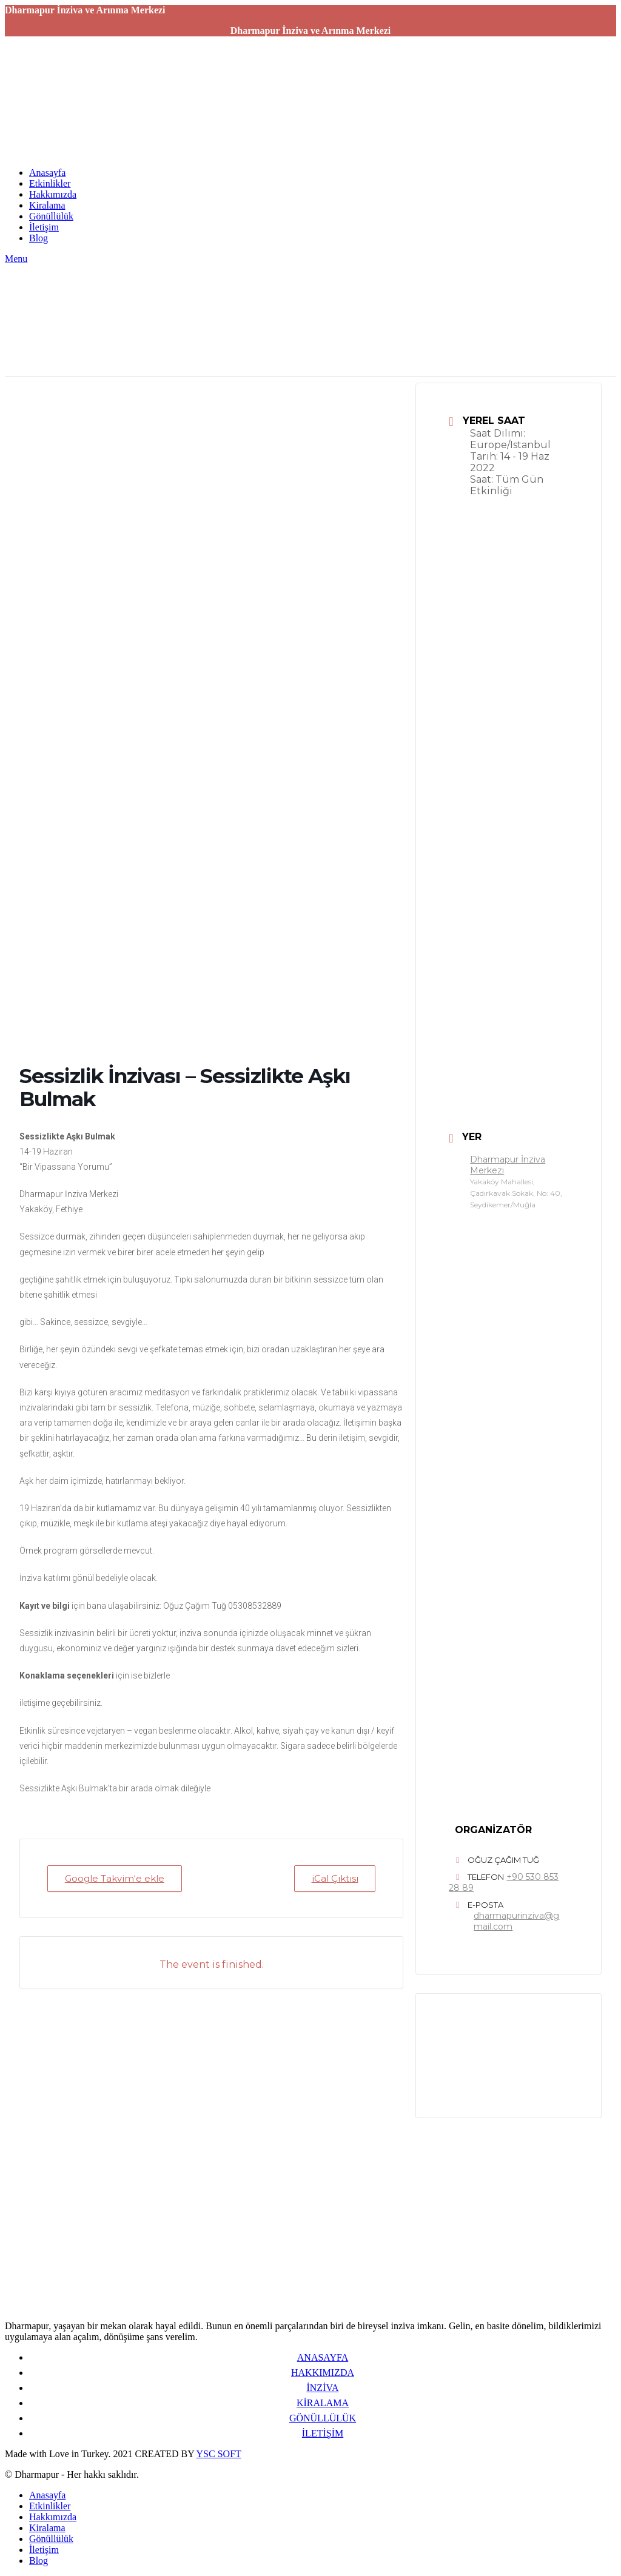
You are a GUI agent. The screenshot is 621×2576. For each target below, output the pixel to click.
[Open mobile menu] (16, 258)
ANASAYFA (322, 2357)
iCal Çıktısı (334, 1878)
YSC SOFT (218, 2454)
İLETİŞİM (322, 2433)
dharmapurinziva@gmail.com (516, 1921)
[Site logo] (80, 152)
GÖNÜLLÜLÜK (322, 2418)
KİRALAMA (323, 2403)
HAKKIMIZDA (322, 2372)
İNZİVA (322, 2388)
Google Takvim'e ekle (114, 1878)
